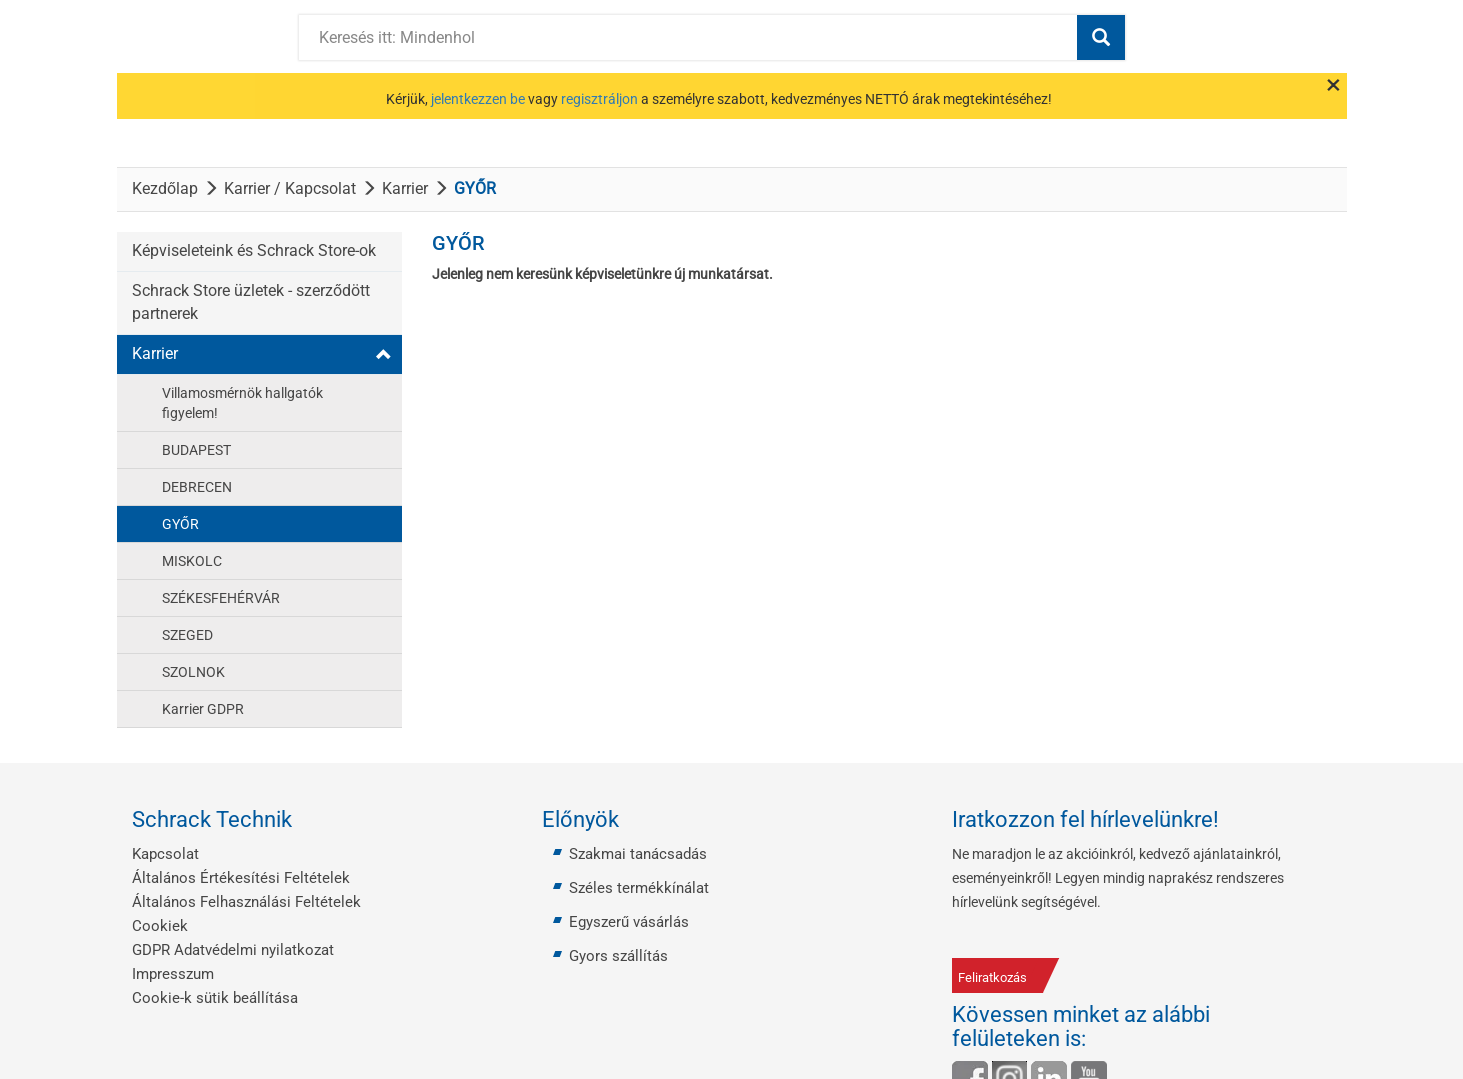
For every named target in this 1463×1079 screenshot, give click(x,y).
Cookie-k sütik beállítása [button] (215, 998)
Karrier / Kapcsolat (290, 188)
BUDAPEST (196, 450)
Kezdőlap (165, 188)
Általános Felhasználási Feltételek (246, 902)
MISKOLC (192, 561)
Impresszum (173, 974)
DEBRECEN (197, 487)
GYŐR (180, 524)
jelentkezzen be (478, 99)
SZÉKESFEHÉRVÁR (221, 598)
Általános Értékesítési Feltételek (241, 878)
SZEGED (187, 635)
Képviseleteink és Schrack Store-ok (254, 250)
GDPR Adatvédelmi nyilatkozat (233, 950)
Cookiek (160, 926)
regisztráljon (599, 99)
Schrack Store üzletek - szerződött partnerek (251, 302)
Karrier (405, 188)
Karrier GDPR (203, 709)
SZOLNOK (193, 672)
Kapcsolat (165, 854)
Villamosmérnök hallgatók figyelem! (242, 403)
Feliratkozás (992, 977)
